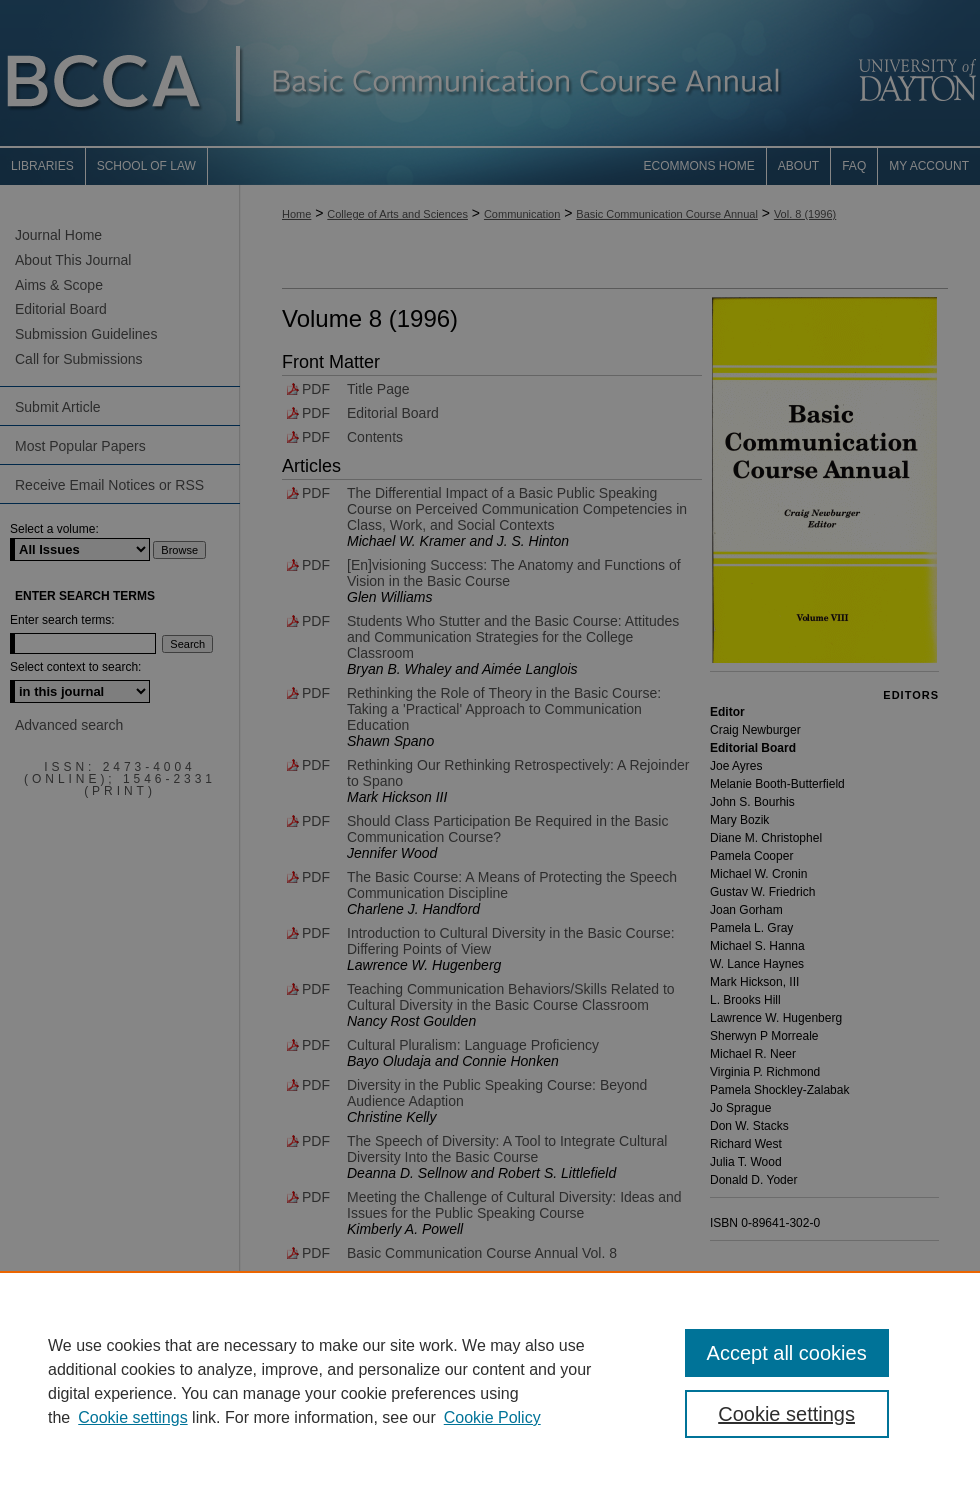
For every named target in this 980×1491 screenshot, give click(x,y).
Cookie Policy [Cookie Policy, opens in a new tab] (492, 1417)
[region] (490, 1381)
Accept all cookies (787, 1353)
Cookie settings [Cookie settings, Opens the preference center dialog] (786, 1414)
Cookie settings (132, 1417)
